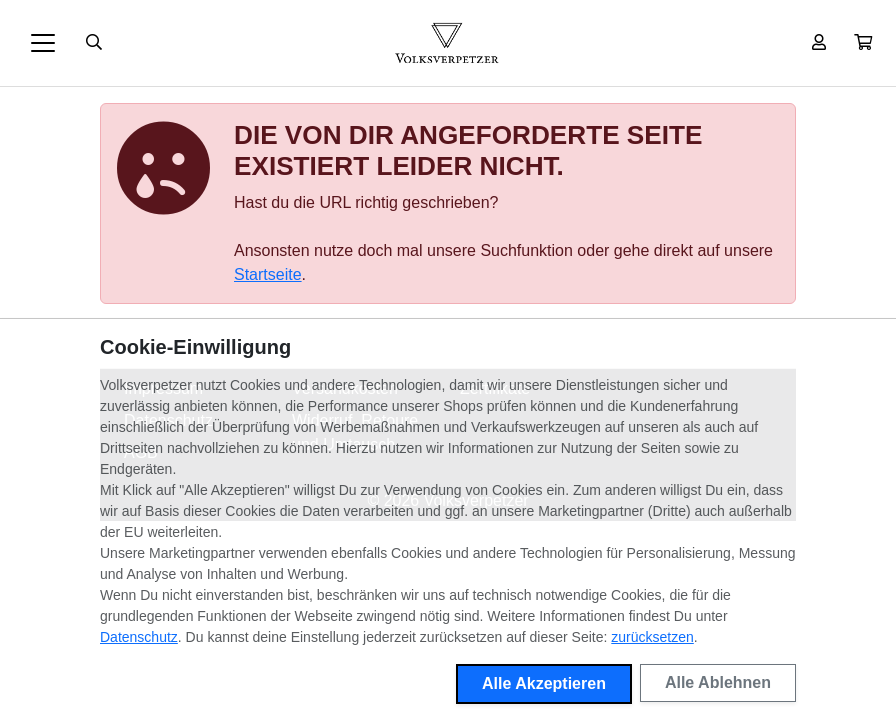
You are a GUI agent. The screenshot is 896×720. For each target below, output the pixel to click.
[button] (863, 43)
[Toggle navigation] (43, 43)
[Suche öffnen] (94, 43)
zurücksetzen (652, 637)
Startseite (268, 274)
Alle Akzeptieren (544, 683)
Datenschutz (139, 637)
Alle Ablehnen (718, 682)
